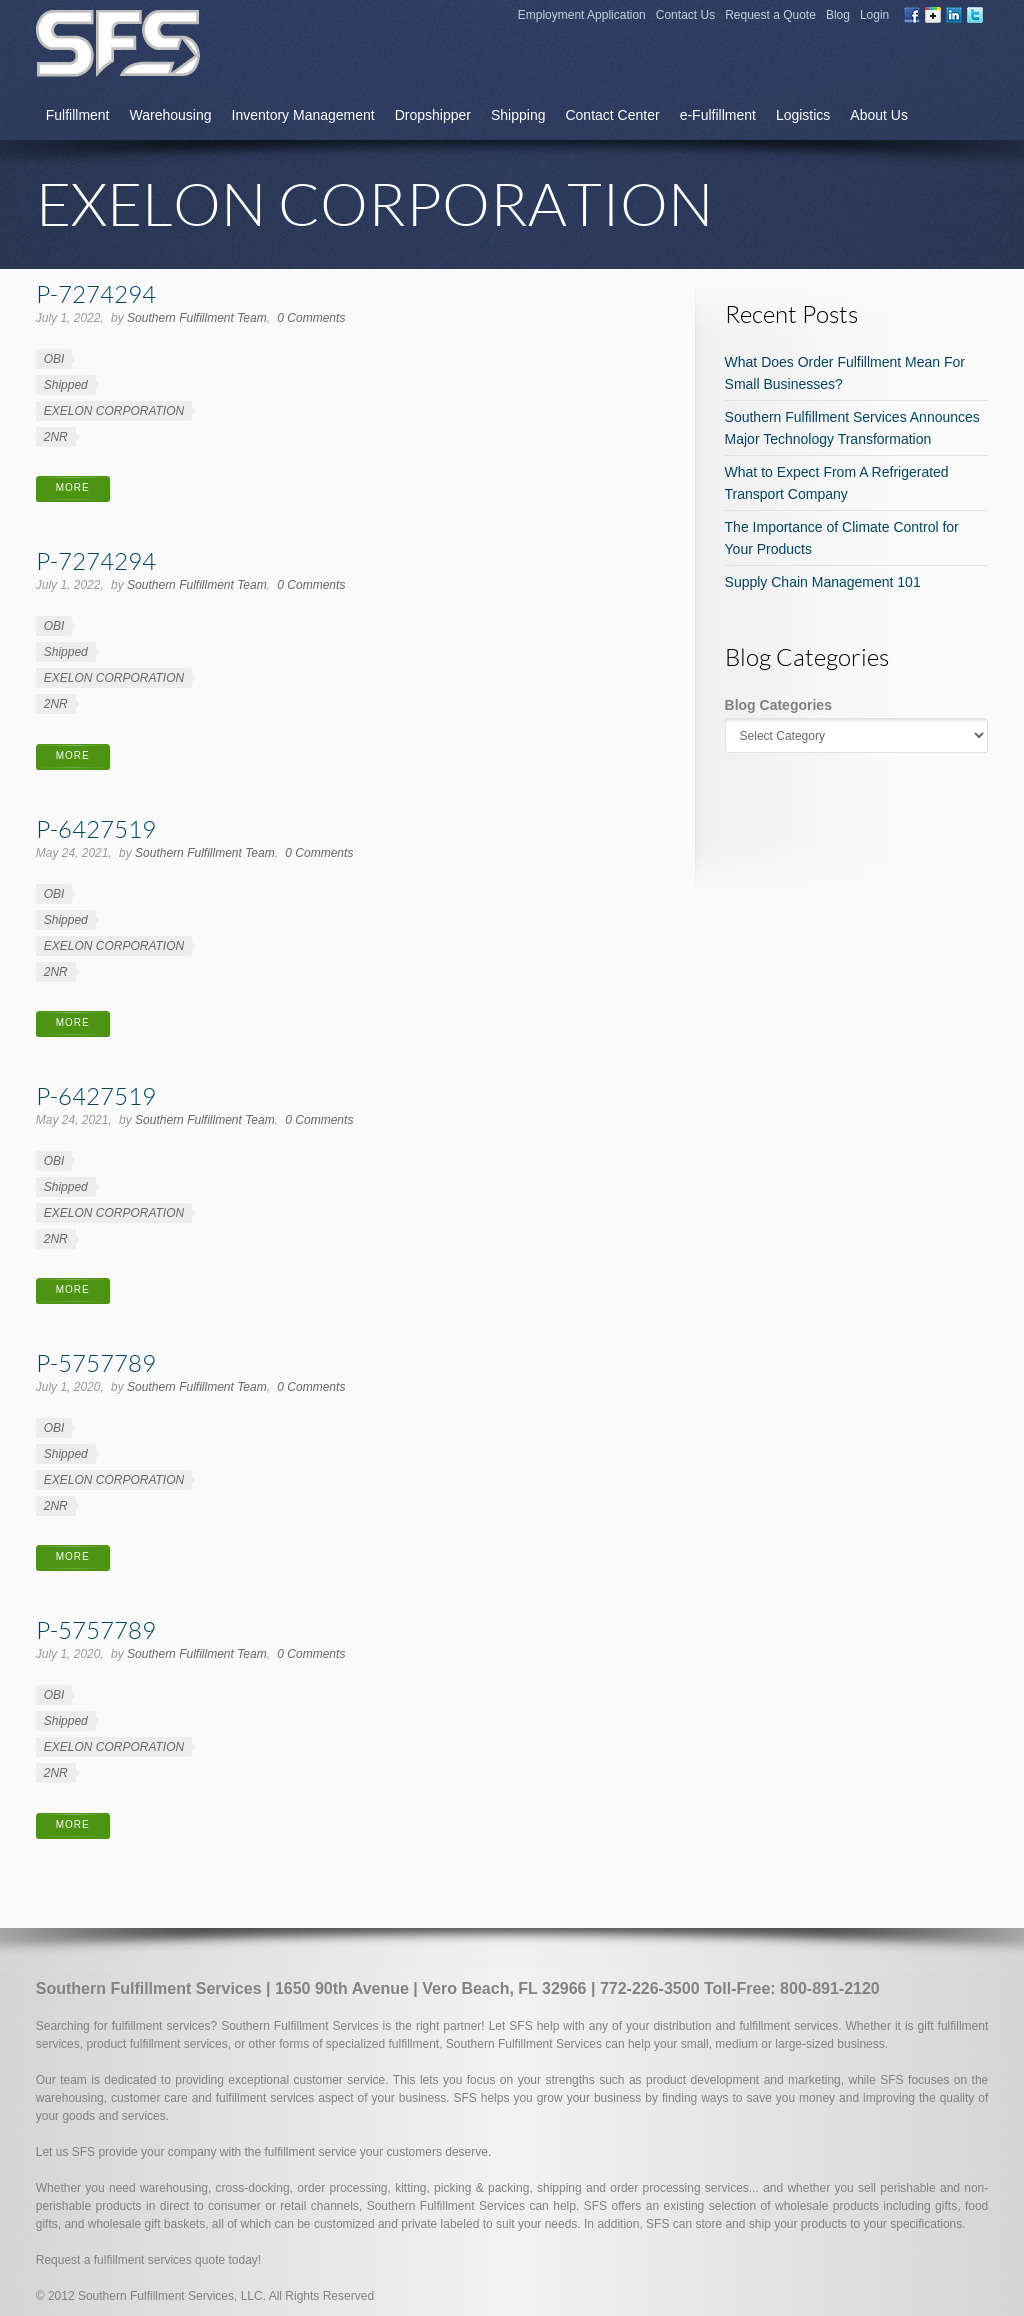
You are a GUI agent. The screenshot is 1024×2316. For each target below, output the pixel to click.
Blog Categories (778, 705)
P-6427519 (96, 828)
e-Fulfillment (718, 115)
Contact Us (685, 15)
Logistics (803, 115)
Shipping (518, 115)
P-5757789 (96, 1362)
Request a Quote (770, 15)
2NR (56, 437)
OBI (54, 359)
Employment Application (582, 15)
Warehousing (171, 115)
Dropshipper (433, 115)
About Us (879, 115)
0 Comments (311, 318)
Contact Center (612, 115)
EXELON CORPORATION (114, 411)
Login (874, 15)
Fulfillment (78, 115)
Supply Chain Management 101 (823, 582)
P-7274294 (96, 293)
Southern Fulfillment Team (197, 318)
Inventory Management (303, 115)
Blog (838, 15)
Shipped (66, 385)
